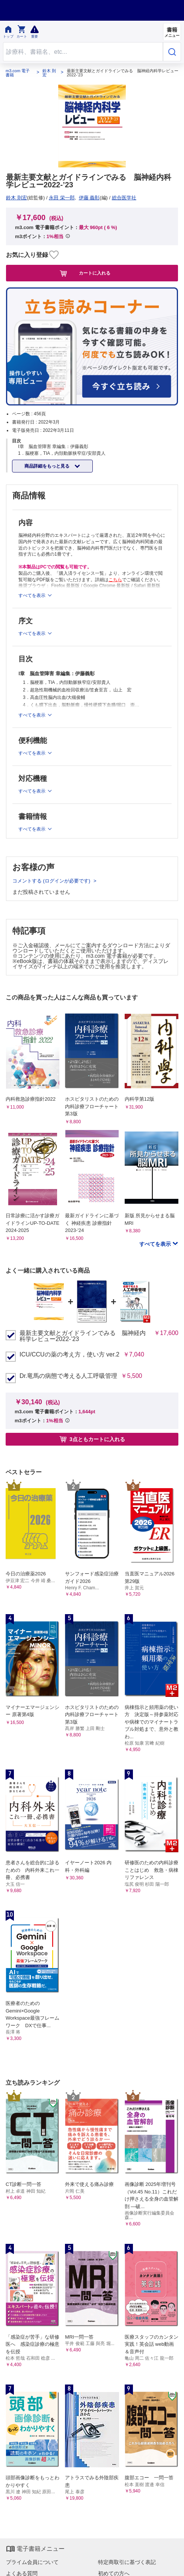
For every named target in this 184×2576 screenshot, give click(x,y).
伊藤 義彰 (89, 197)
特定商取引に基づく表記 (127, 2562)
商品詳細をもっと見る (47, 466)
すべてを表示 (155, 1244)
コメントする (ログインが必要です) (52, 881)
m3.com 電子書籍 (18, 73)
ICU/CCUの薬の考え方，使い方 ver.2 (69, 1355)
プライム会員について (32, 2562)
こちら (115, 579)
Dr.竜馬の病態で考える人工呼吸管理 (68, 1376)
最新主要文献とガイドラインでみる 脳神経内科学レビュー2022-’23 (83, 1336)
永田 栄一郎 (62, 197)
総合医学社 (124, 197)
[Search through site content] (83, 51)
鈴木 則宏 (49, 73)
